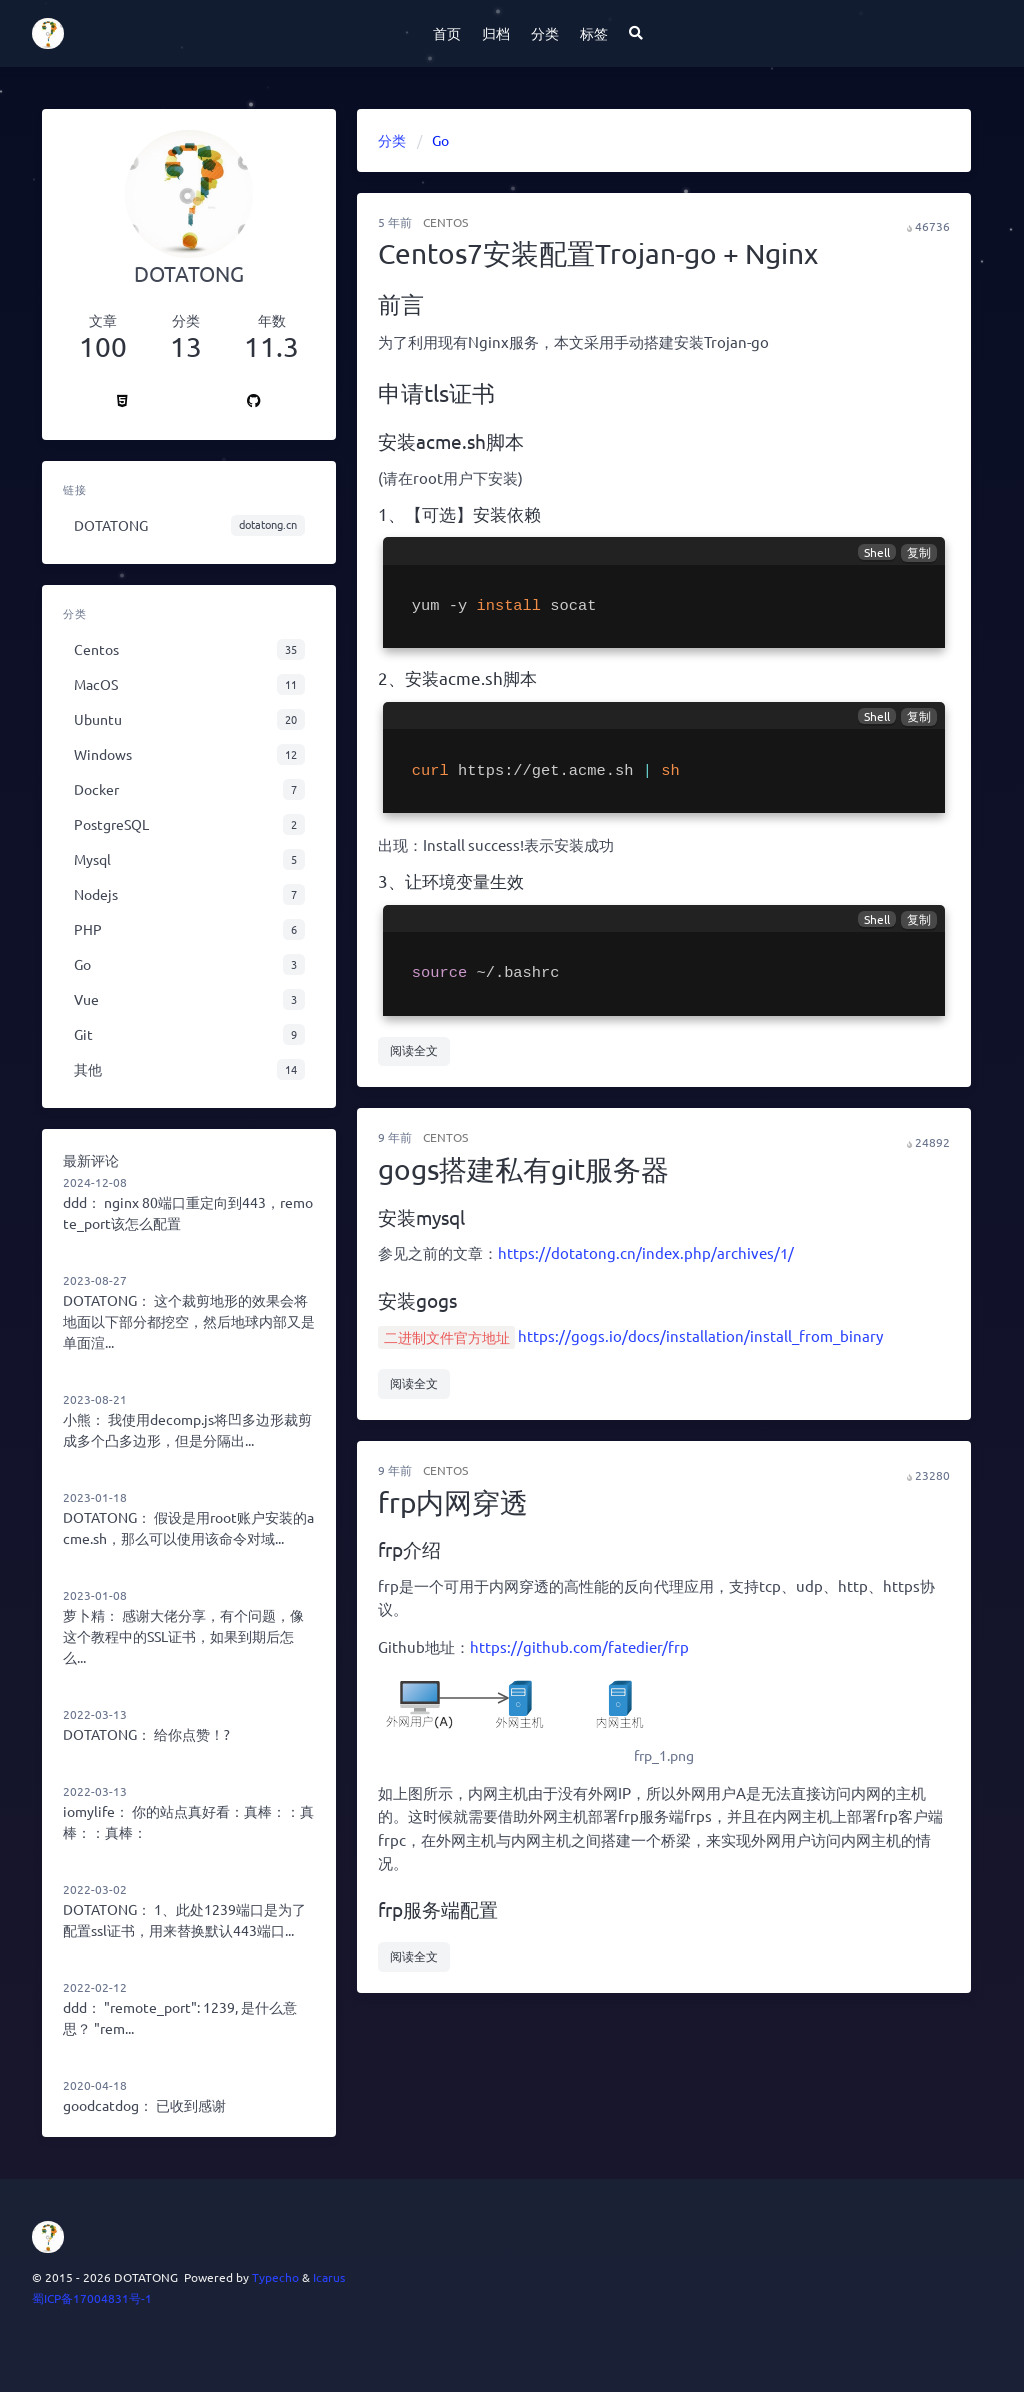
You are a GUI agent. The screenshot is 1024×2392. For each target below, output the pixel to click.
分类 (545, 33)
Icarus (329, 2277)
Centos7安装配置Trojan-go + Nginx (598, 253)
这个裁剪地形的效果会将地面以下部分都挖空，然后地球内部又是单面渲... (189, 1321)
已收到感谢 (191, 2105)
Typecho (275, 2277)
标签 (594, 33)
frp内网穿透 (453, 1502)
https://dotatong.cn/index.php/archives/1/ (646, 1252)
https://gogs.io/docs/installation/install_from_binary (700, 1335)
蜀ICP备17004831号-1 (92, 2298)
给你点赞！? (192, 1734)
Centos (445, 222)
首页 (447, 33)
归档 (496, 33)
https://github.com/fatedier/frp (579, 1646)
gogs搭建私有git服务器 (523, 1169)
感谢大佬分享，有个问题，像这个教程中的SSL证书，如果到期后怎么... (183, 1636)
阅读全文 (414, 1050)
